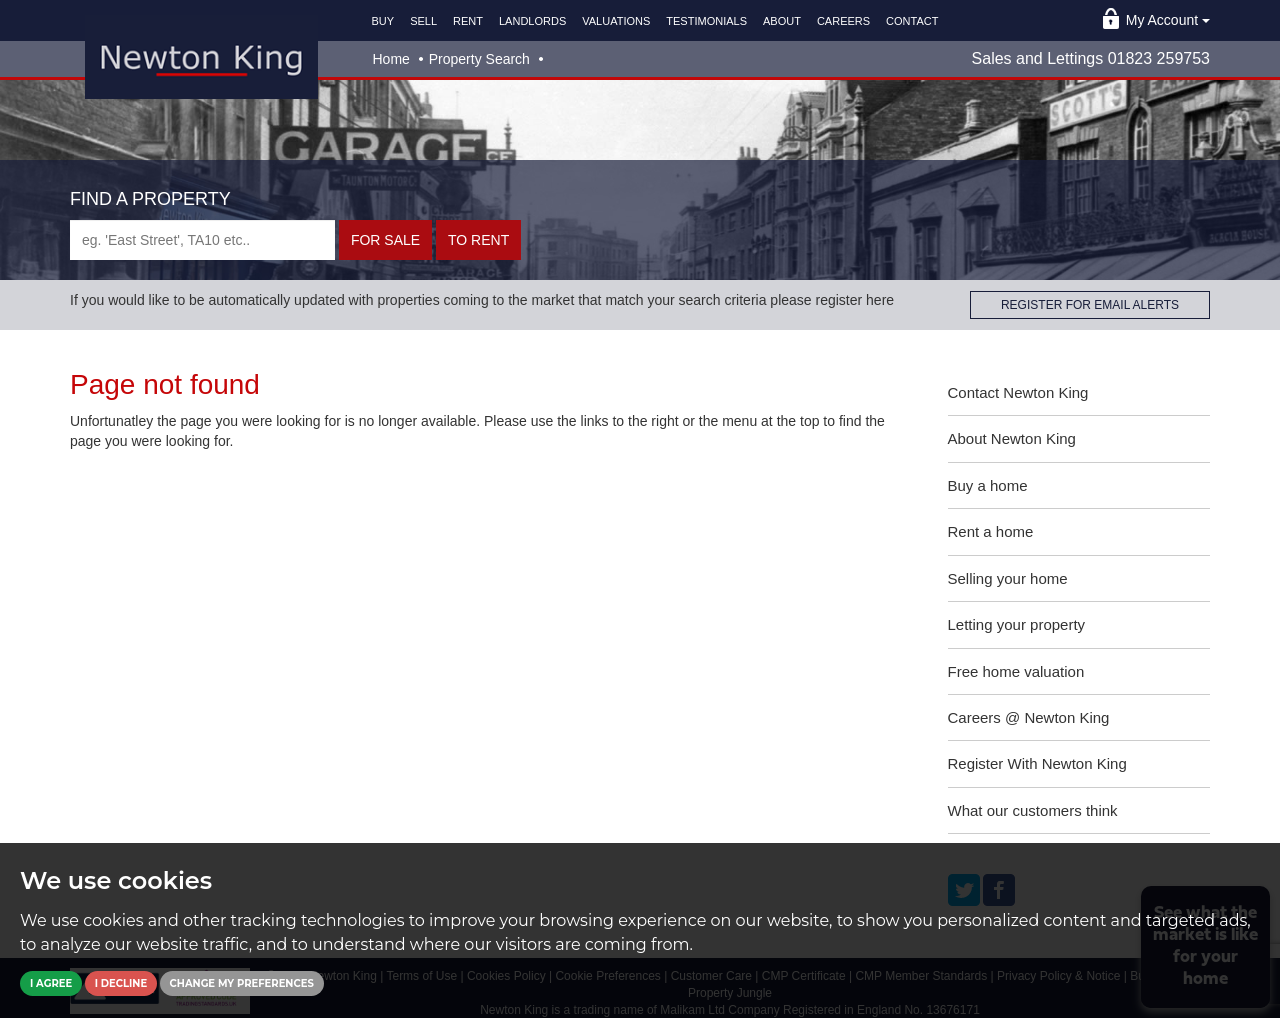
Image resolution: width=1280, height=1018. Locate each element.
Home (391, 59)
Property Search (479, 59)
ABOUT (782, 21)
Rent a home (991, 531)
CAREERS (843, 21)
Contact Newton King (1018, 392)
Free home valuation (1016, 671)
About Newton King (1012, 438)
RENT (468, 21)
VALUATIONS (616, 21)
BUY (383, 21)
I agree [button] (51, 983)
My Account (1168, 20)
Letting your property (1017, 624)
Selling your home (1008, 578)
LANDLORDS (532, 21)
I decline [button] (121, 983)
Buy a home (988, 485)
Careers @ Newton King (1029, 717)
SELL (423, 21)
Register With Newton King (1037, 763)
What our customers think (1033, 810)
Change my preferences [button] (242, 983)
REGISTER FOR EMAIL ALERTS (1090, 305)
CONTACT (912, 21)
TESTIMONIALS (706, 21)
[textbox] (202, 240)
